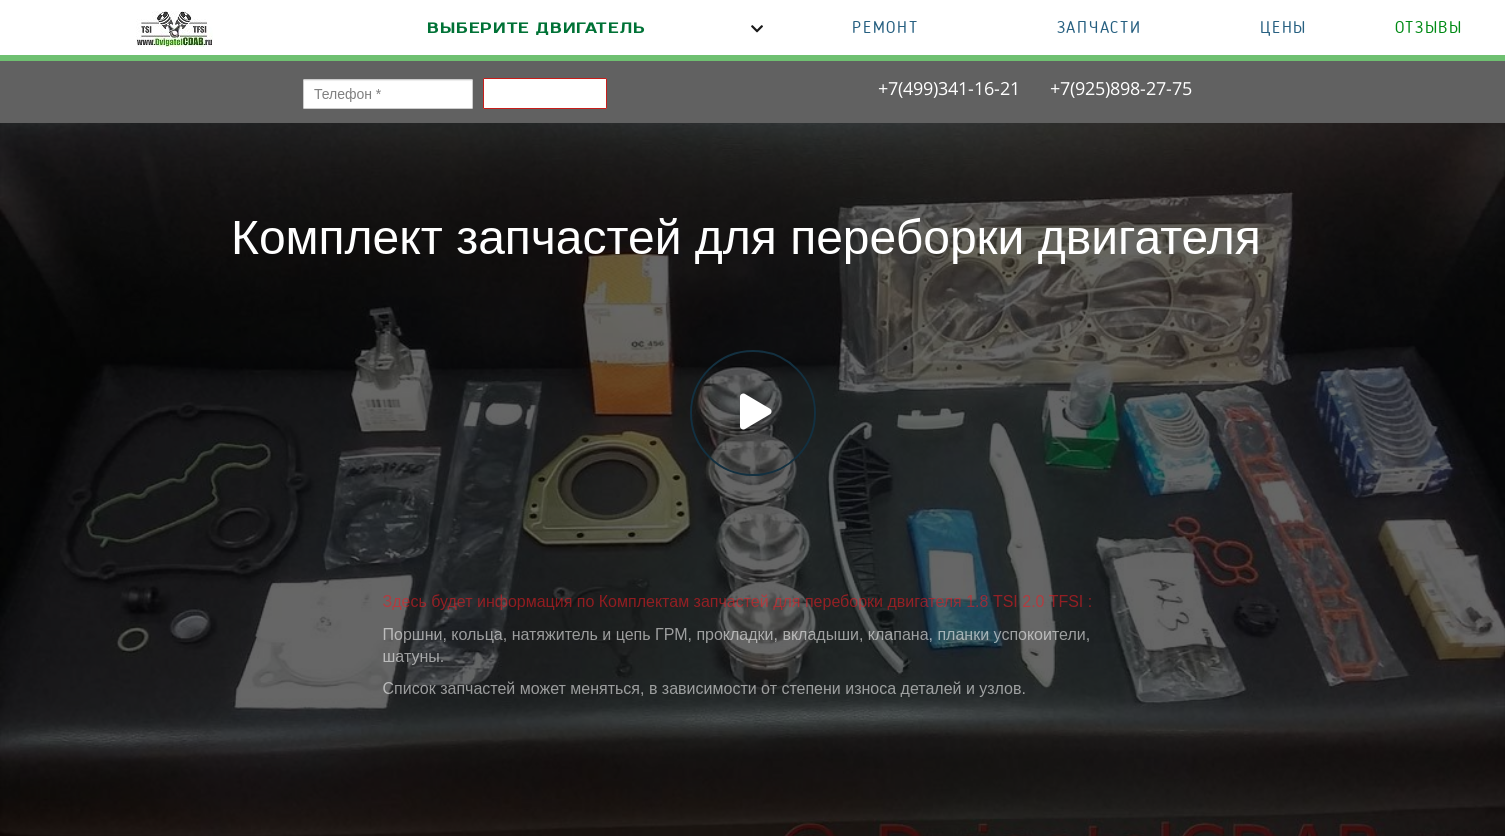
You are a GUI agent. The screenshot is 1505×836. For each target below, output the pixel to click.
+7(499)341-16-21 (949, 88)
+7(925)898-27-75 (1121, 88)
